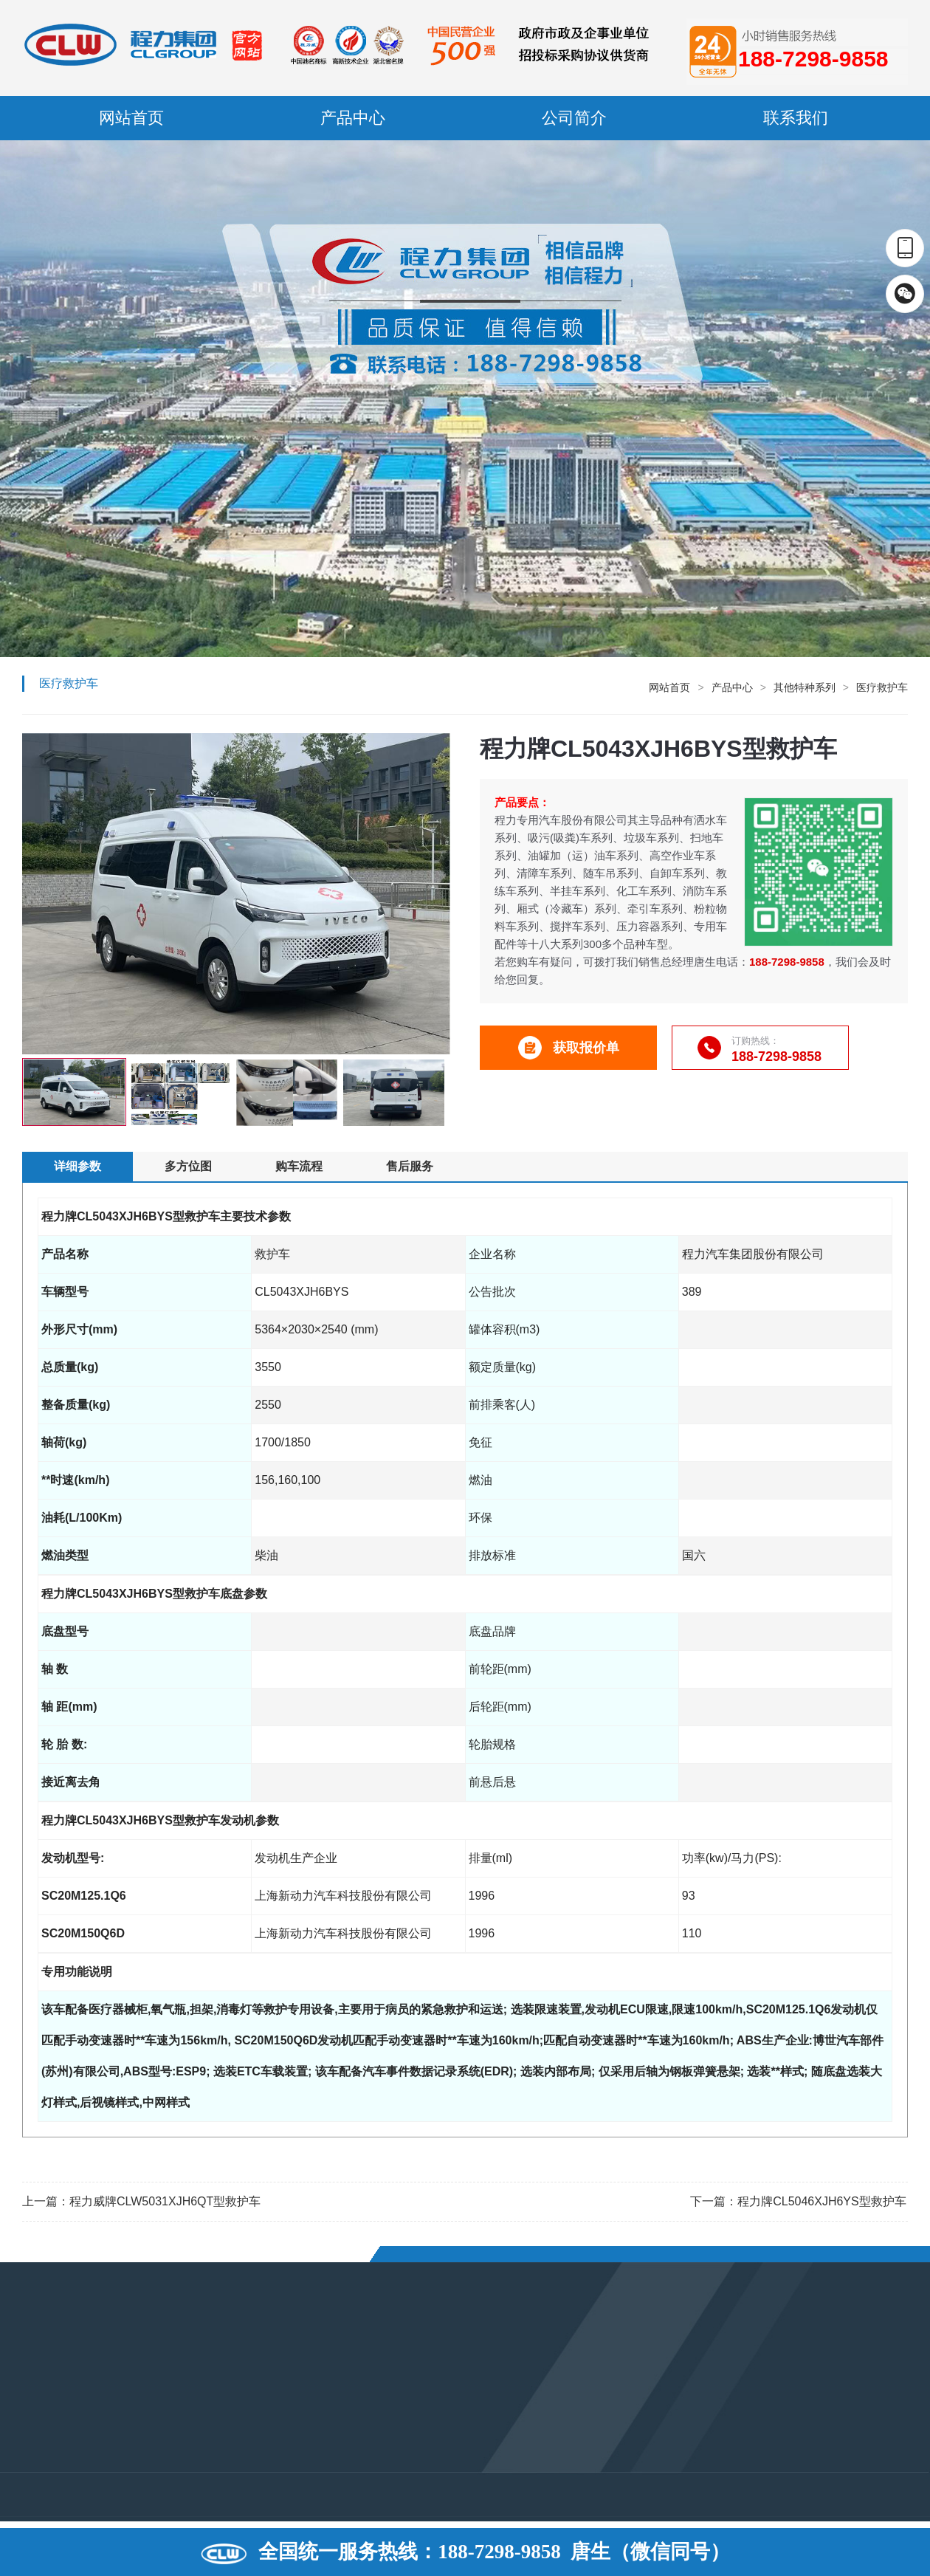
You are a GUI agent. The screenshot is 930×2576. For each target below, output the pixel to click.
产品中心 (352, 118)
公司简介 (574, 118)
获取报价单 (568, 1047)
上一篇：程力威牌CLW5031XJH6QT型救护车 (141, 2201)
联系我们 (795, 118)
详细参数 (77, 1166)
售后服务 (409, 1166)
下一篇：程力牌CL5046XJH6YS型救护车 (798, 2201)
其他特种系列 (805, 687)
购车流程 (299, 1166)
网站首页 (131, 118)
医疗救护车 (882, 687)
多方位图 (188, 1166)
